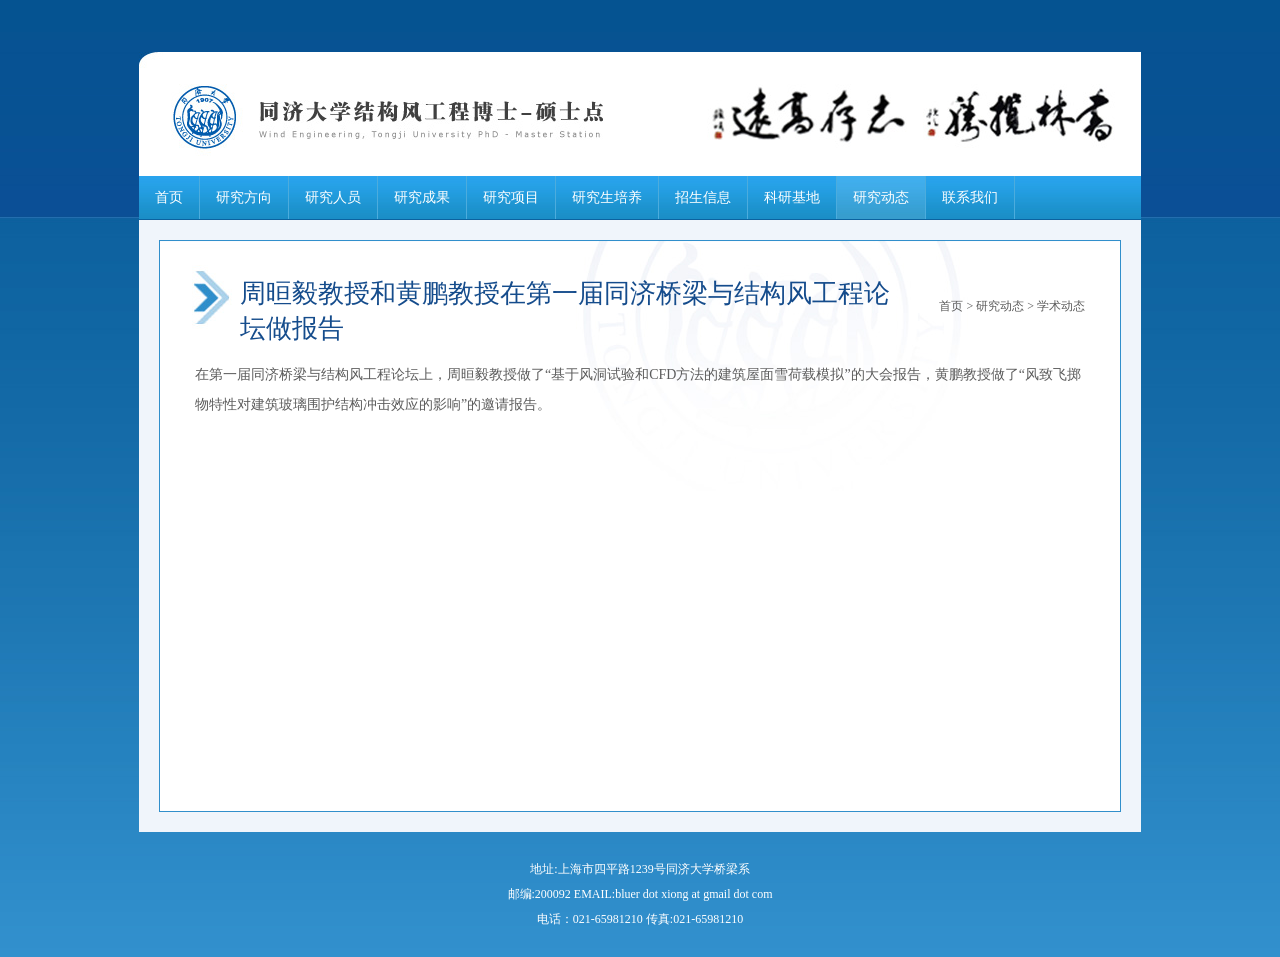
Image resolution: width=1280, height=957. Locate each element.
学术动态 (1061, 306)
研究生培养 (607, 197)
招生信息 (703, 197)
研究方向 (244, 197)
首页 (169, 197)
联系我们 (970, 197)
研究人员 (333, 197)
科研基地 (792, 197)
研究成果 (422, 197)
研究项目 (511, 197)
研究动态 (881, 197)
